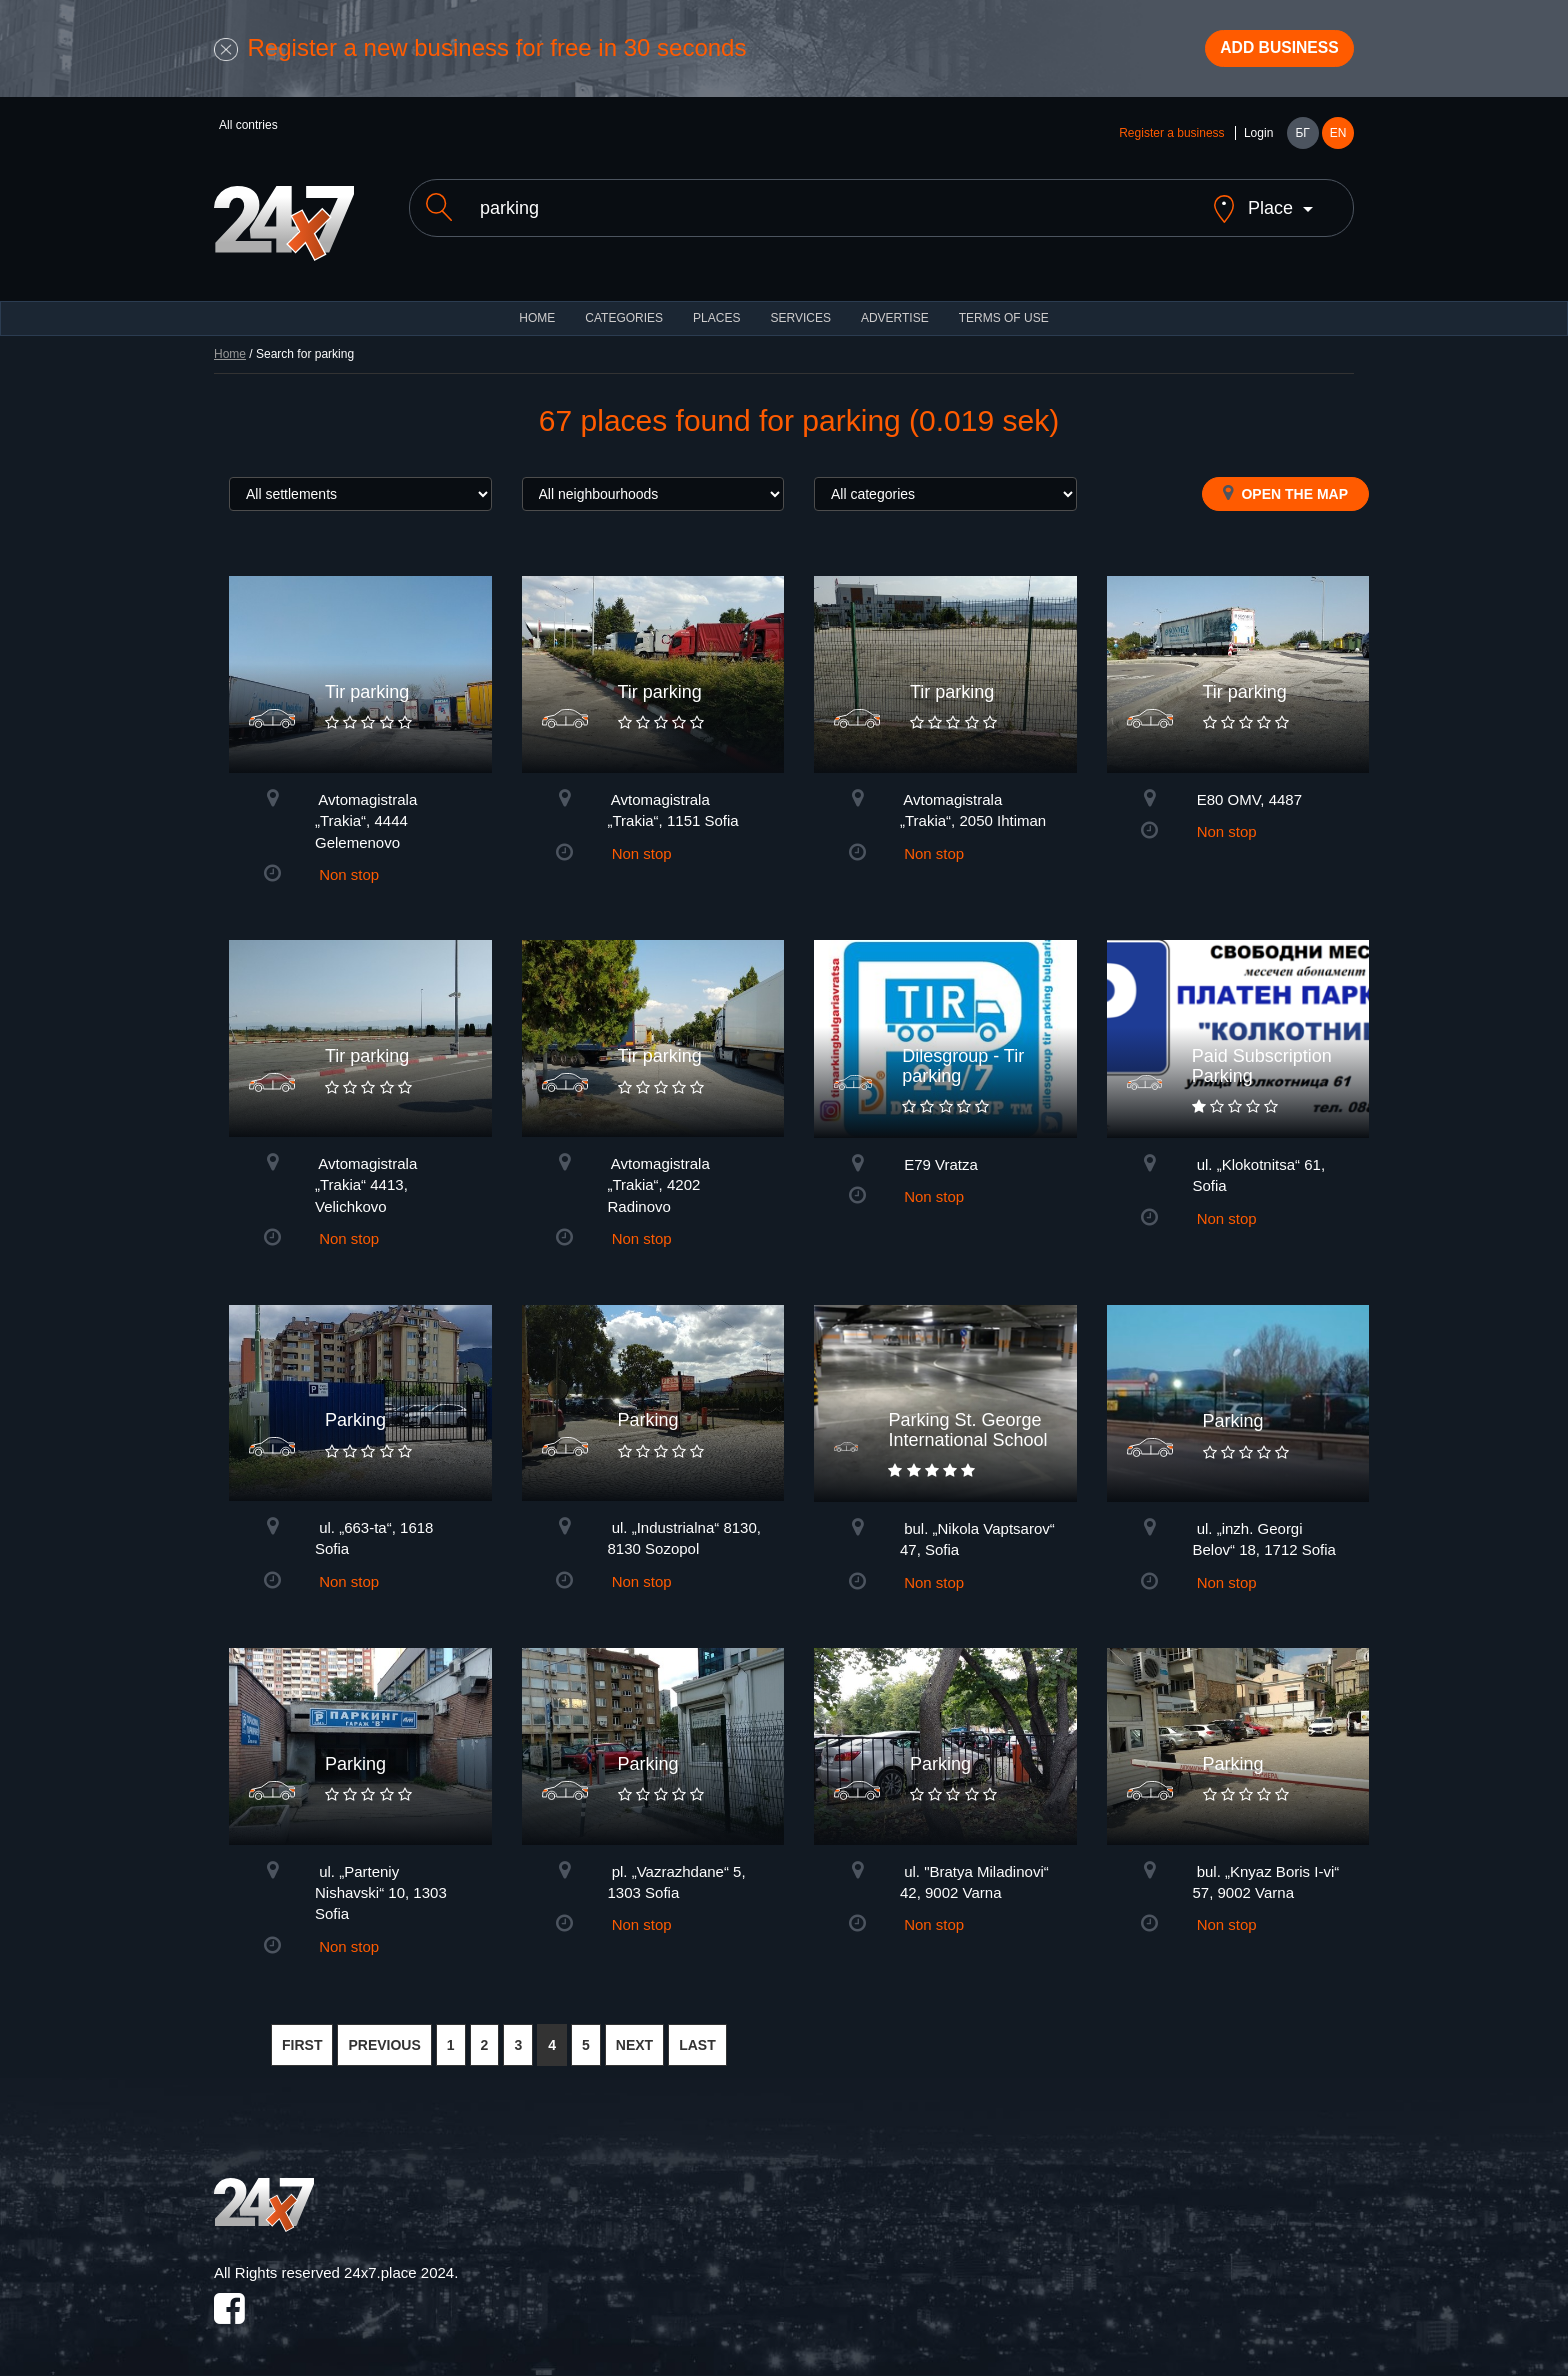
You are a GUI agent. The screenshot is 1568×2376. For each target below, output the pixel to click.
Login (1258, 142)
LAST (697, 2037)
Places (716, 310)
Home (230, 346)
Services (800, 310)
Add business (1265, 53)
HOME (537, 310)
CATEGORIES (624, 310)
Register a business (1171, 142)
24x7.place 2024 (399, 2263)
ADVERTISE (895, 310)
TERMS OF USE (1004, 310)
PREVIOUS (384, 2037)
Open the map (1285, 485)
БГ (1302, 142)
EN (1338, 142)
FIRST (302, 2037)
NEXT (634, 2037)
